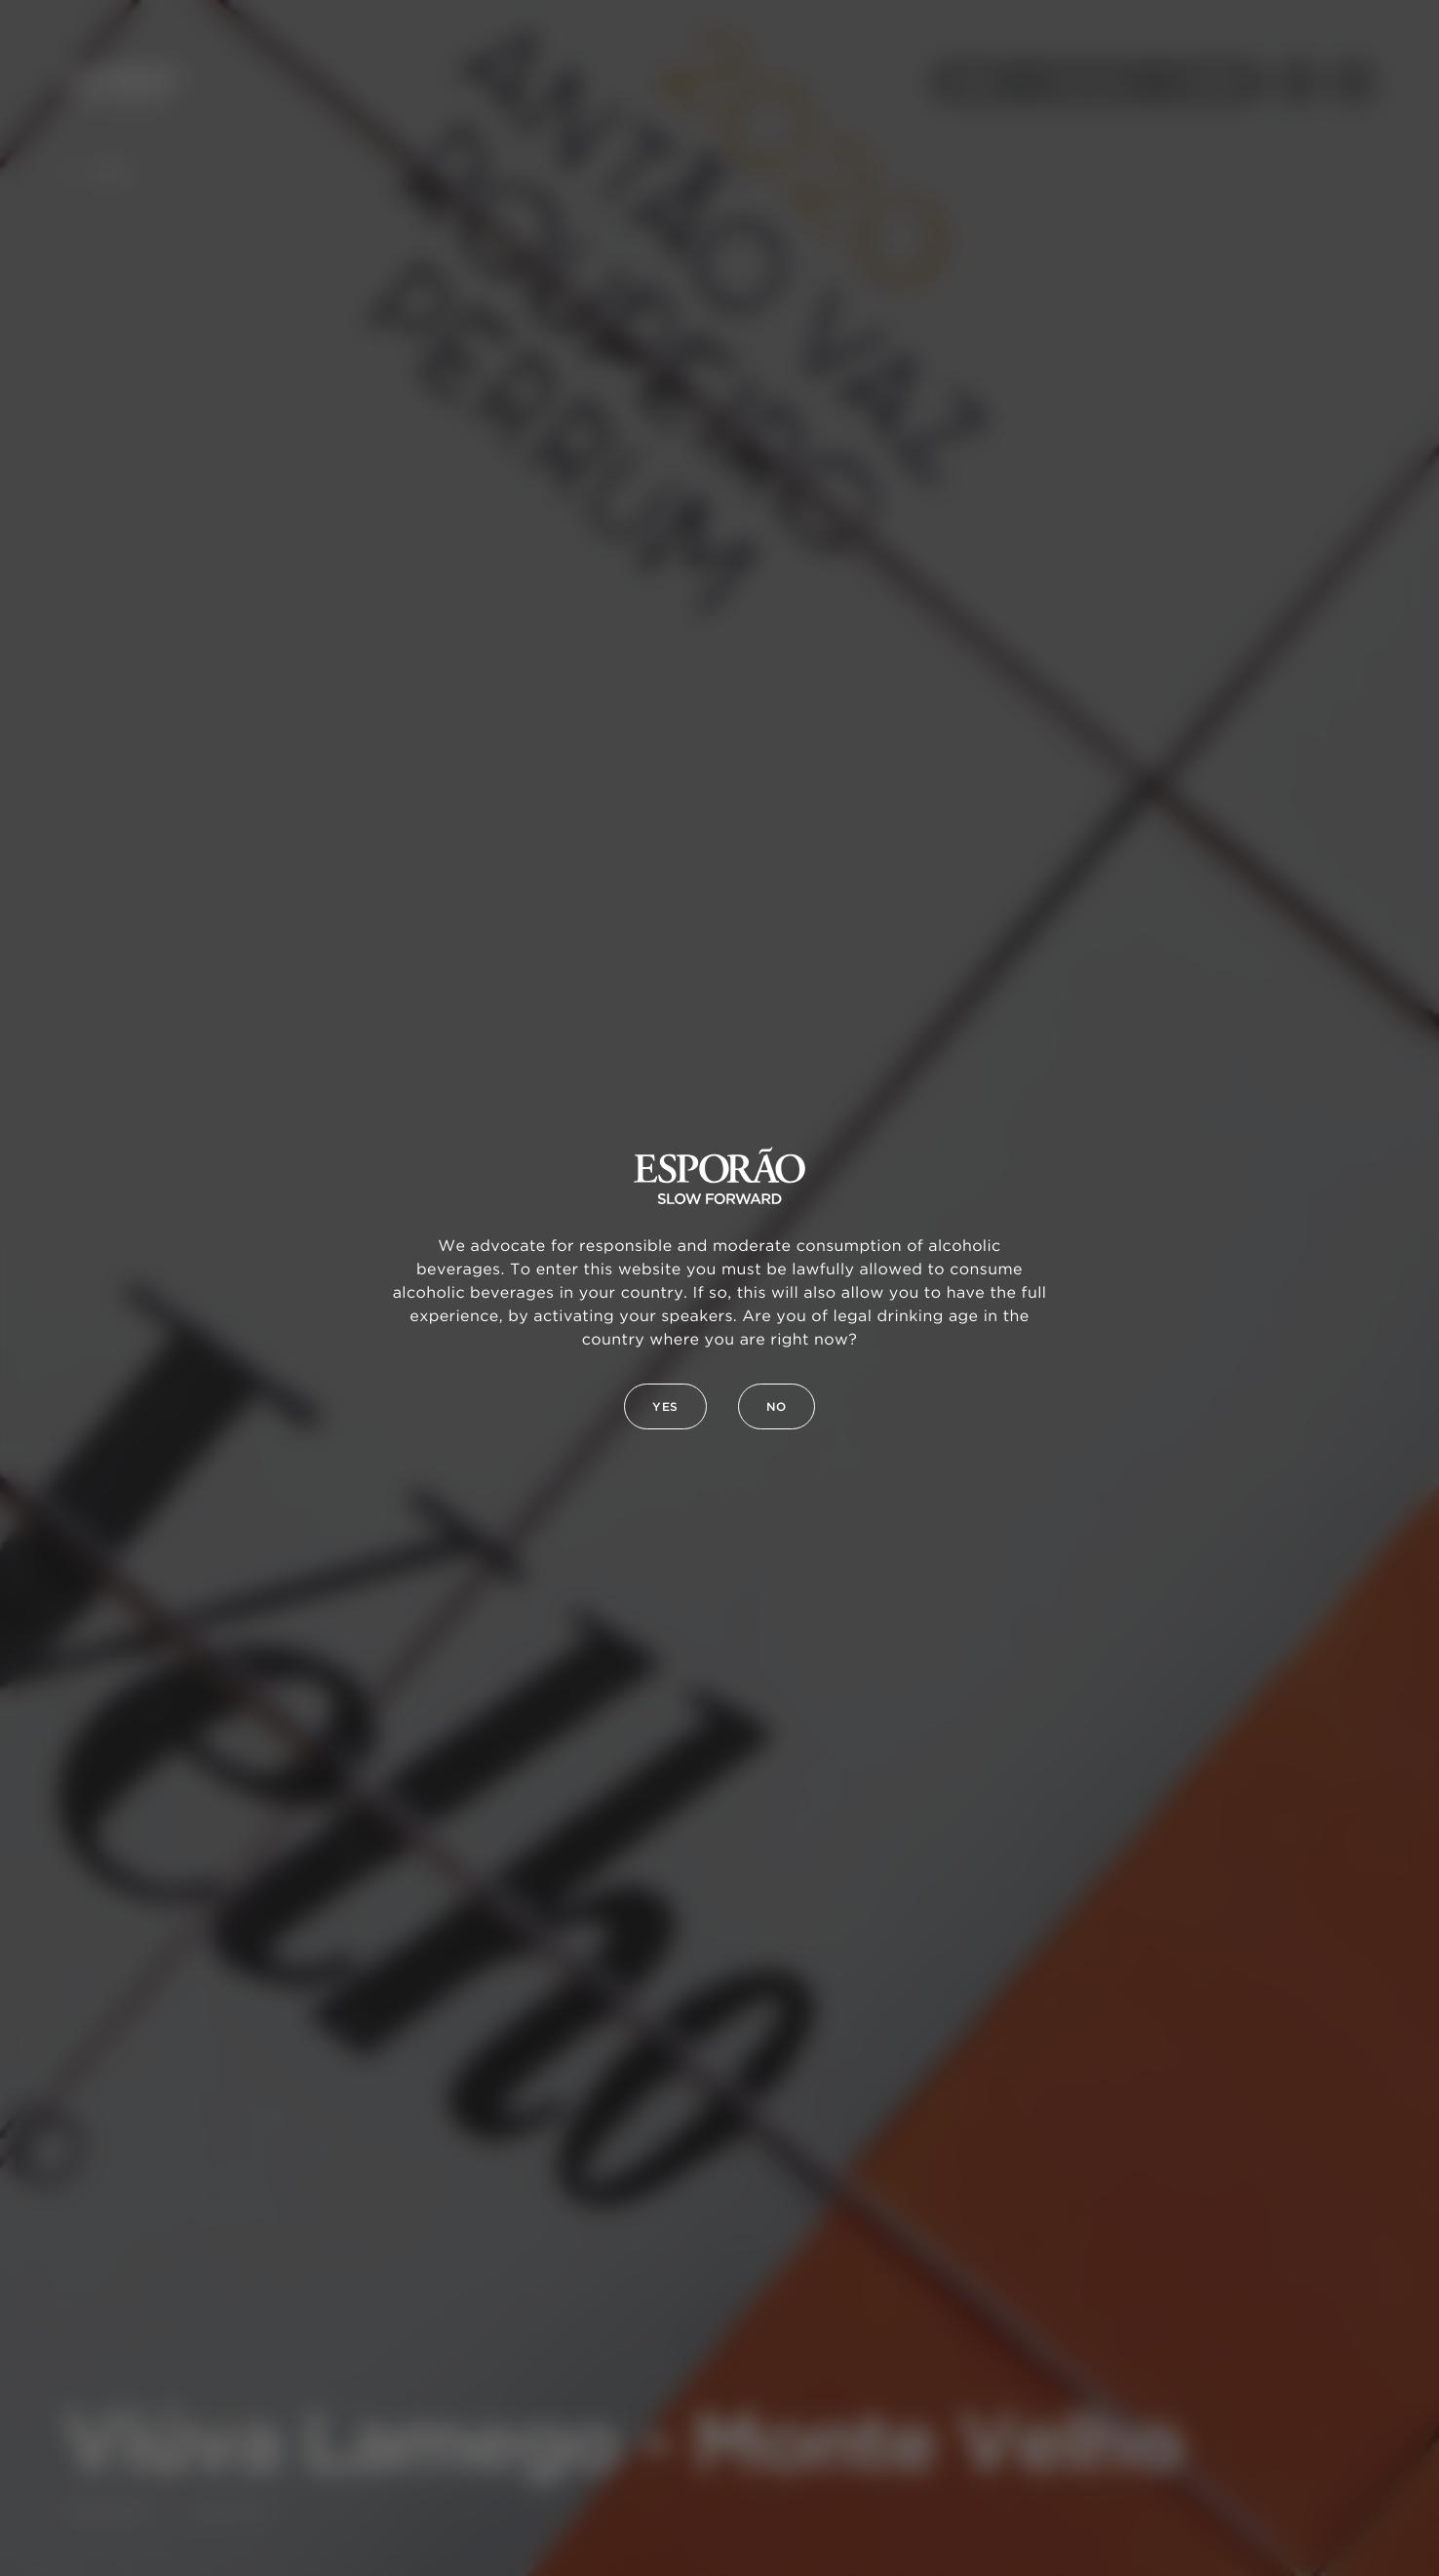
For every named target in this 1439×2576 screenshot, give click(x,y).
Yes (665, 1407)
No (776, 1407)
